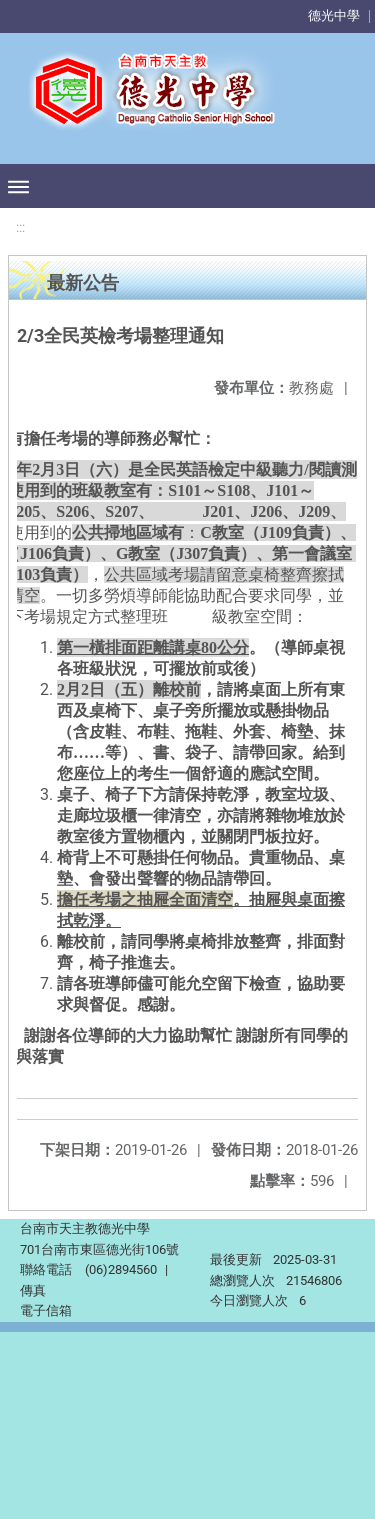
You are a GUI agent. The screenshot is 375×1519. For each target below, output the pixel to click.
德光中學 (334, 15)
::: (20, 227)
